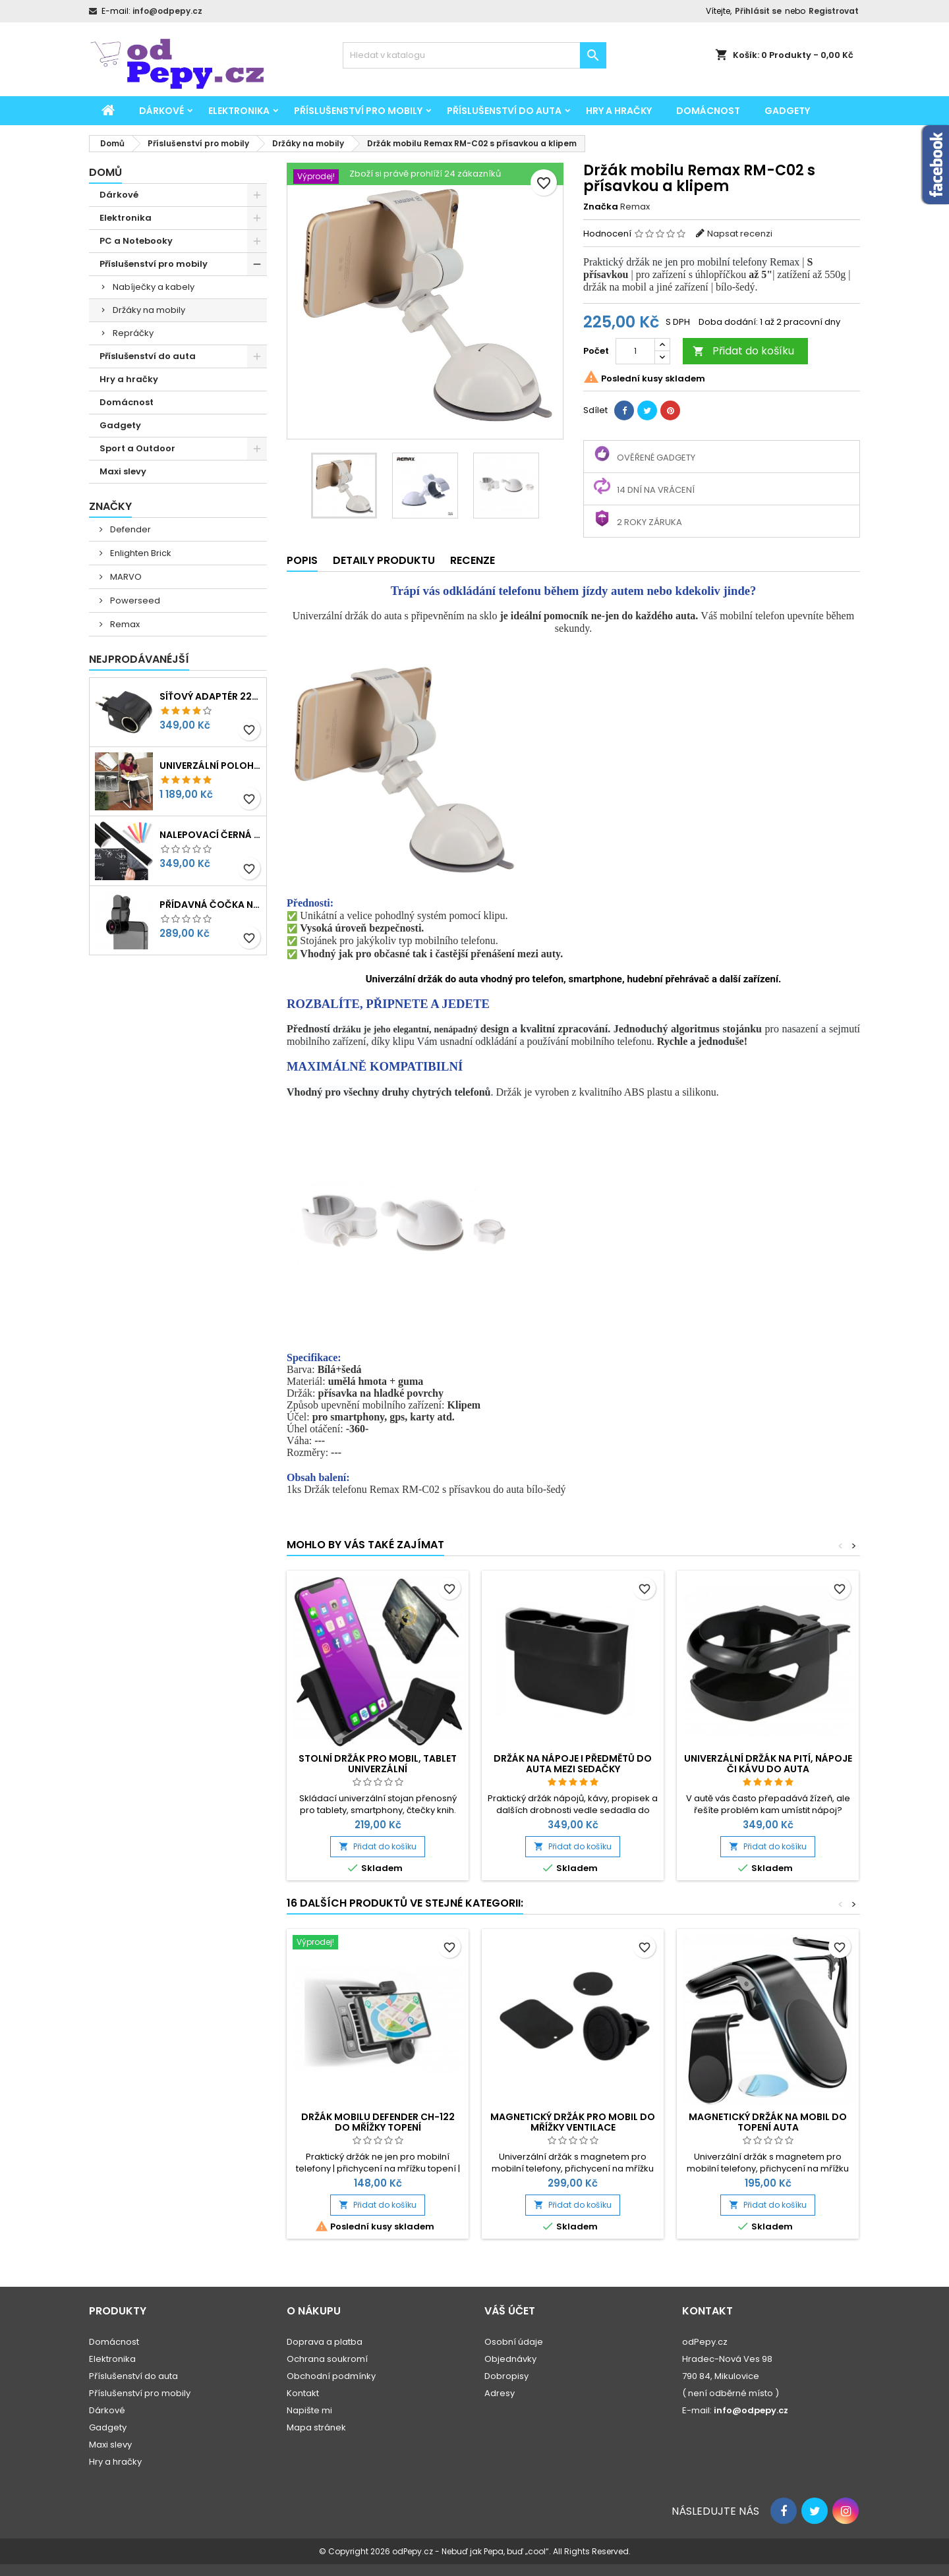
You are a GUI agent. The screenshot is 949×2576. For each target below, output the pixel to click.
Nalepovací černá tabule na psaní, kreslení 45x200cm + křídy (210, 834)
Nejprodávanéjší (139, 659)
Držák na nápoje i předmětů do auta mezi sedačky (573, 1764)
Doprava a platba (324, 2342)
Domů (105, 172)
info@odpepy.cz (167, 10)
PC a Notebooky (136, 241)
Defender (129, 529)
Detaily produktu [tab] (384, 560)
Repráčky (133, 333)
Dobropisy (506, 2376)
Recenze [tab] (472, 560)
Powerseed (134, 600)
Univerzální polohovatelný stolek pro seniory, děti (210, 765)
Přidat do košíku (743, 350)
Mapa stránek (316, 2427)
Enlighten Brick (139, 553)
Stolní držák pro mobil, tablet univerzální (378, 1764)
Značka (600, 207)
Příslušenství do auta (504, 110)
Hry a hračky (619, 110)
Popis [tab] (302, 560)
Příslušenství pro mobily (358, 110)
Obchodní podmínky (331, 2376)
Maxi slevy (123, 471)
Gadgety (787, 110)
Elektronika (239, 110)
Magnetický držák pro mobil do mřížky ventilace (572, 2122)
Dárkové (161, 110)
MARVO (125, 577)
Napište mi (309, 2410)
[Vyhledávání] (474, 55)
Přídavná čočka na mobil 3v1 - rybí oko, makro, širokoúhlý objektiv (210, 904)
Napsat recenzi (739, 233)
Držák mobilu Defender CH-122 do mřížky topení (378, 2122)
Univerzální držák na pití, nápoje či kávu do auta (768, 1764)
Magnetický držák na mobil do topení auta (768, 2122)
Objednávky (510, 2359)
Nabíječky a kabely (153, 287)
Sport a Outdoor (137, 448)
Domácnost (708, 110)
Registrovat (834, 10)
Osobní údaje (513, 2342)
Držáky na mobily (149, 310)
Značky (110, 506)
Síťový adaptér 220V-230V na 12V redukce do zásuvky (210, 696)
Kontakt (303, 2393)
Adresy (499, 2393)
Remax (124, 624)
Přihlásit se (758, 10)
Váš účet (509, 2310)
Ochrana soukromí (327, 2359)
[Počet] (635, 351)
